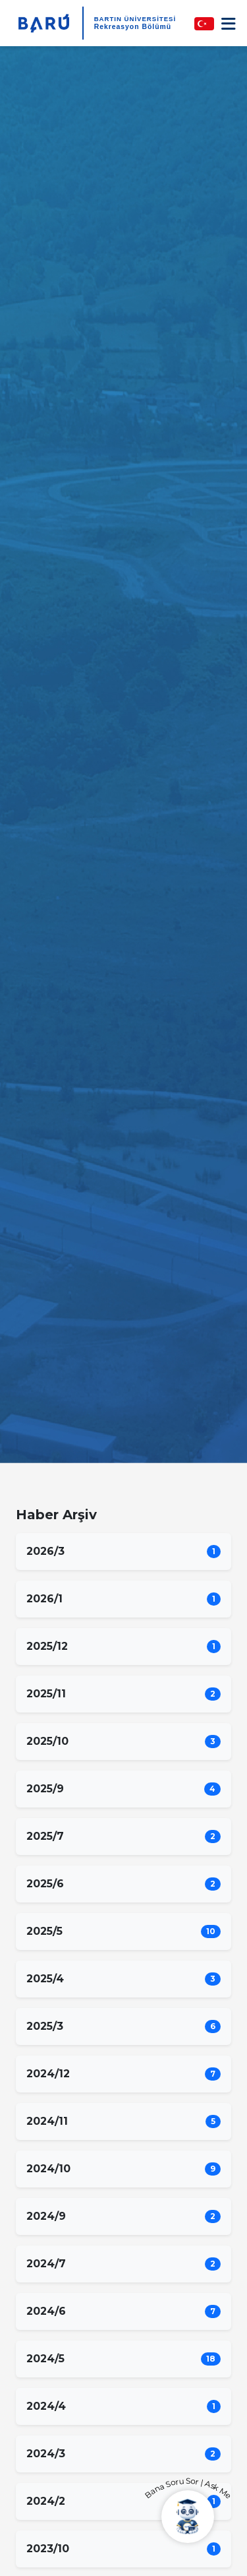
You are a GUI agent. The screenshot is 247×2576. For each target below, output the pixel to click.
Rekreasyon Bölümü (132, 26)
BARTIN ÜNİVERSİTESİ (135, 18)
